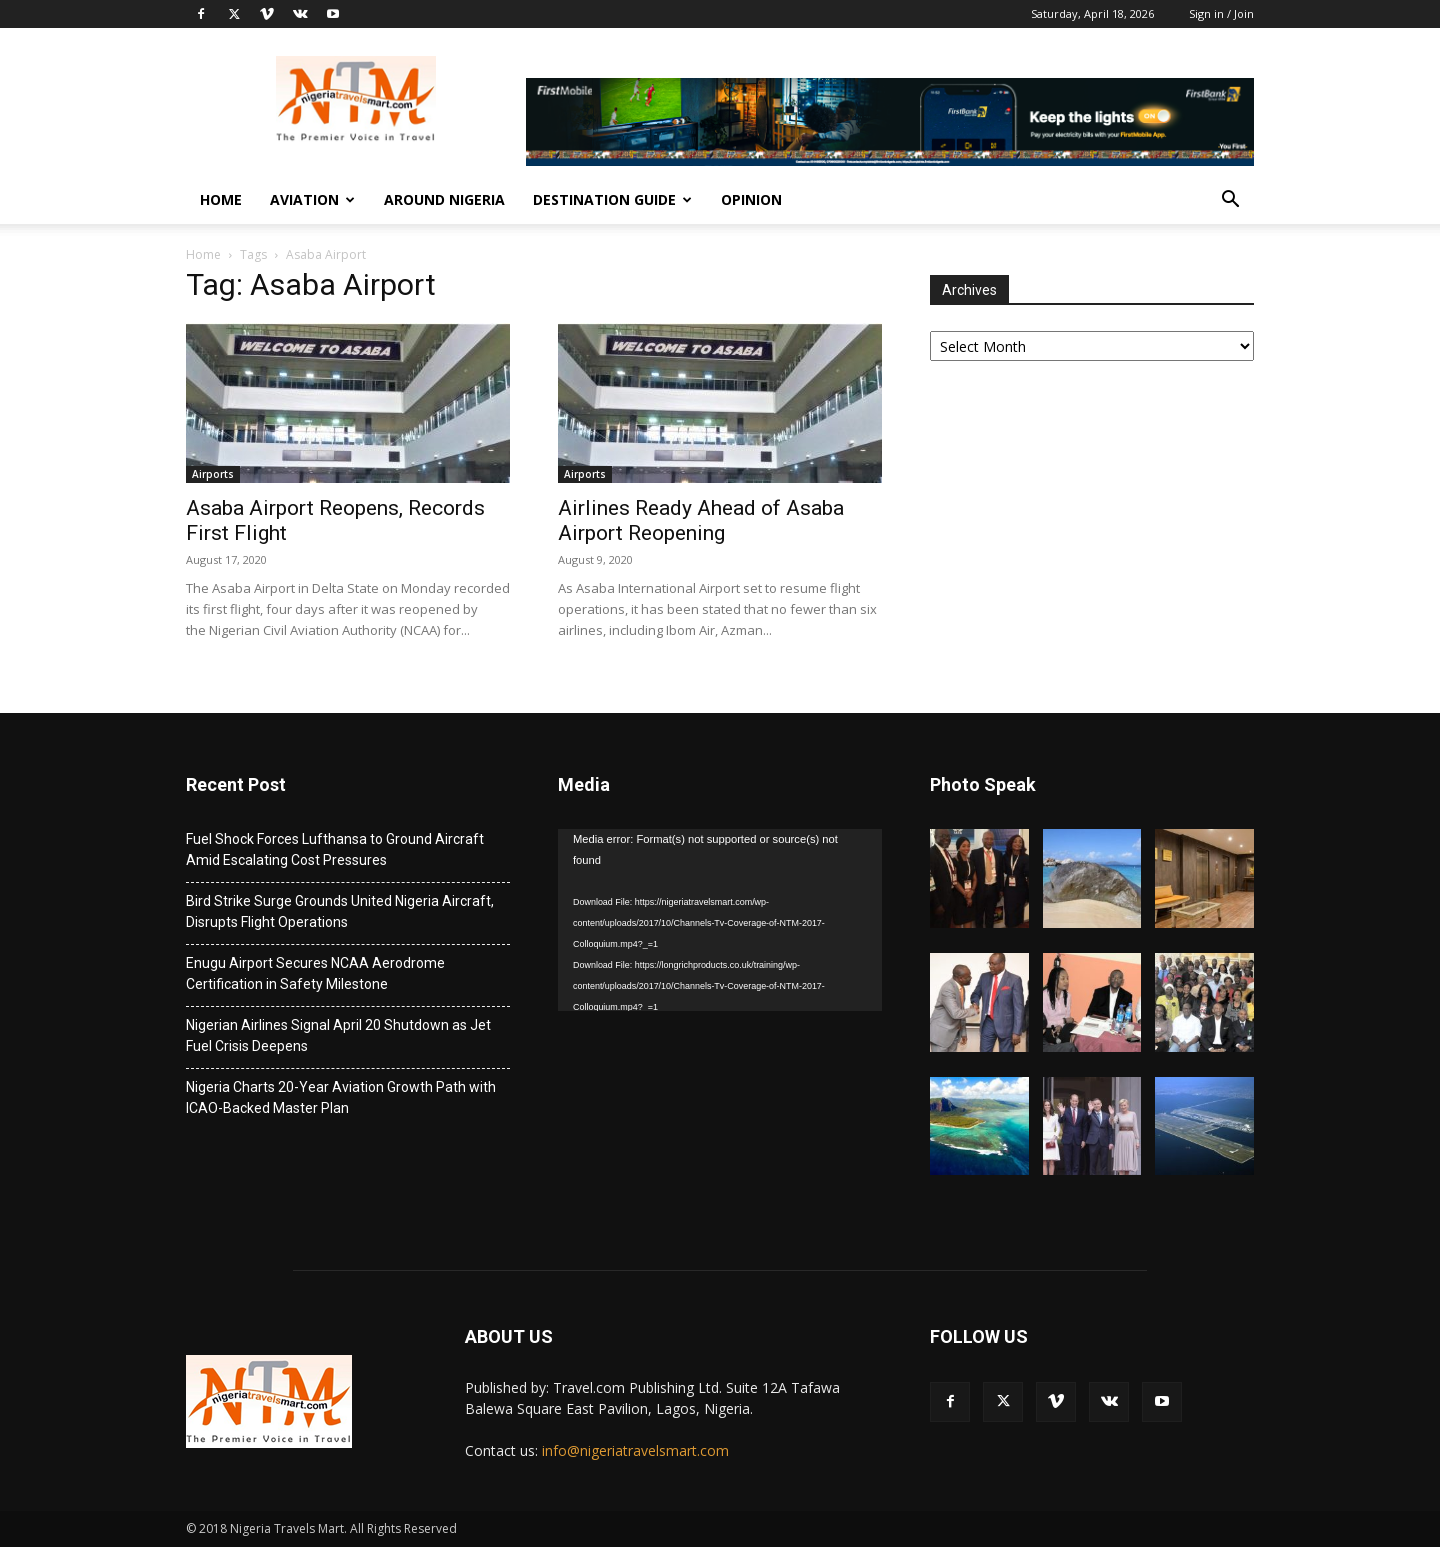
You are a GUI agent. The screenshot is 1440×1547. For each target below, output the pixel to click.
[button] (1230, 201)
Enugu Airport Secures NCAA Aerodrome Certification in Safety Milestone (315, 973)
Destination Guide (612, 199)
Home (221, 199)
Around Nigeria (444, 199)
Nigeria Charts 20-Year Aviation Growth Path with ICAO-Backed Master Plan (341, 1097)
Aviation (312, 199)
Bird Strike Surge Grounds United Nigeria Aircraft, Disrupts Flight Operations (340, 911)
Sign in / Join (1221, 13)
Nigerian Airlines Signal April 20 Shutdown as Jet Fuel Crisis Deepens (338, 1035)
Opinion (751, 199)
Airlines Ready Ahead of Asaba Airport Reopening (701, 520)
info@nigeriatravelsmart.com (635, 1450)
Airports (213, 474)
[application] (720, 920)
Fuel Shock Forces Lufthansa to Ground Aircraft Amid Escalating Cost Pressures (335, 849)
